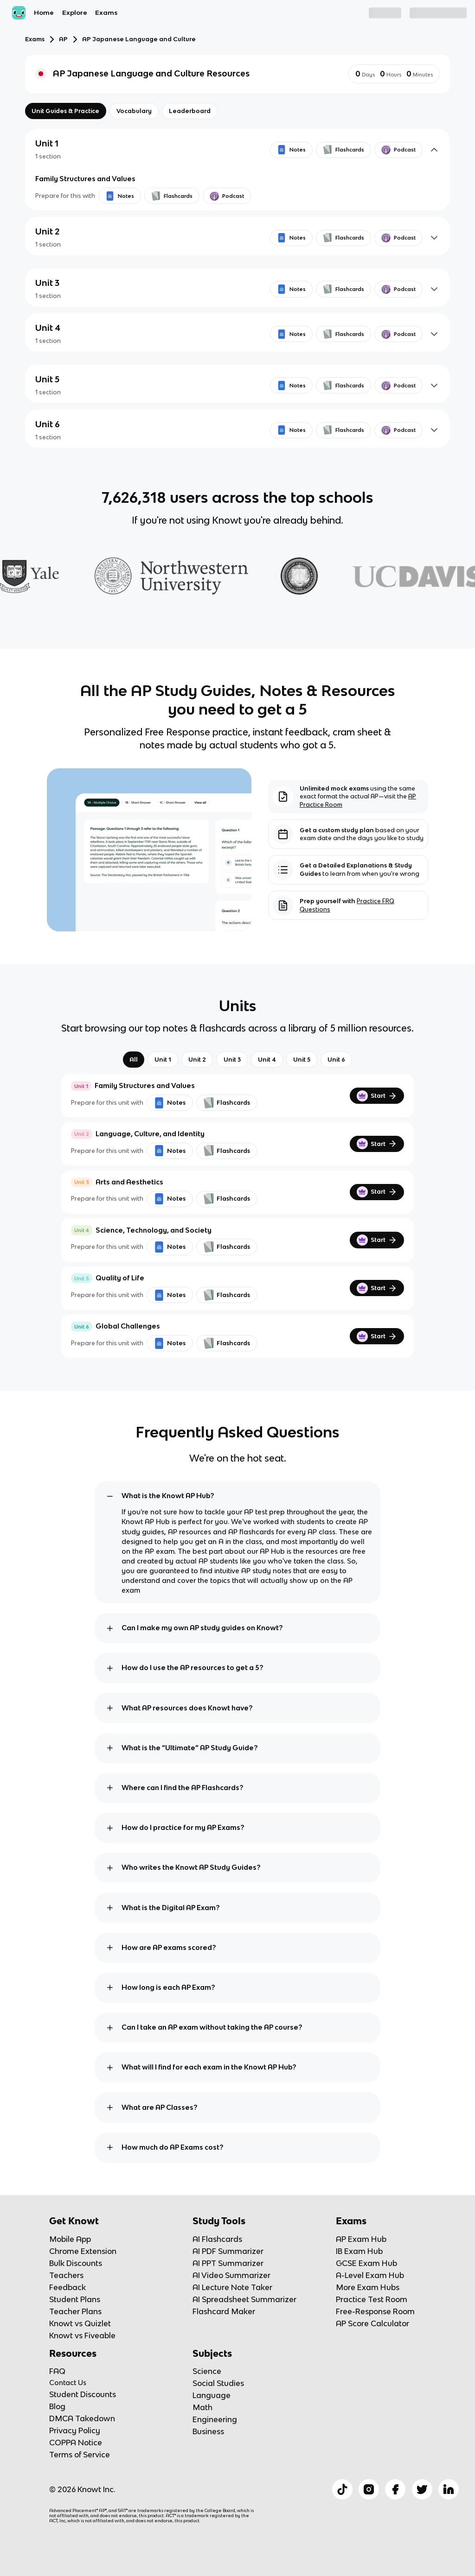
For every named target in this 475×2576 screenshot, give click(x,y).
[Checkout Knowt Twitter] (422, 2489)
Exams (106, 12)
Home (44, 12)
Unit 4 (267, 1059)
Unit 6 (336, 1059)
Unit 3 (232, 1059)
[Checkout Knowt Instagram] (369, 2489)
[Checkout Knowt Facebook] (395, 2489)
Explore (74, 12)
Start (377, 1095)
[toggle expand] (110, 1496)
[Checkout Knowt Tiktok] (342, 2489)
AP (63, 39)
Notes (170, 1102)
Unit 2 (197, 1059)
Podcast (398, 149)
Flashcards (226, 1102)
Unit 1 (162, 1059)
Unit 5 (301, 1059)
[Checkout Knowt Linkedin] (448, 2489)
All (133, 1059)
